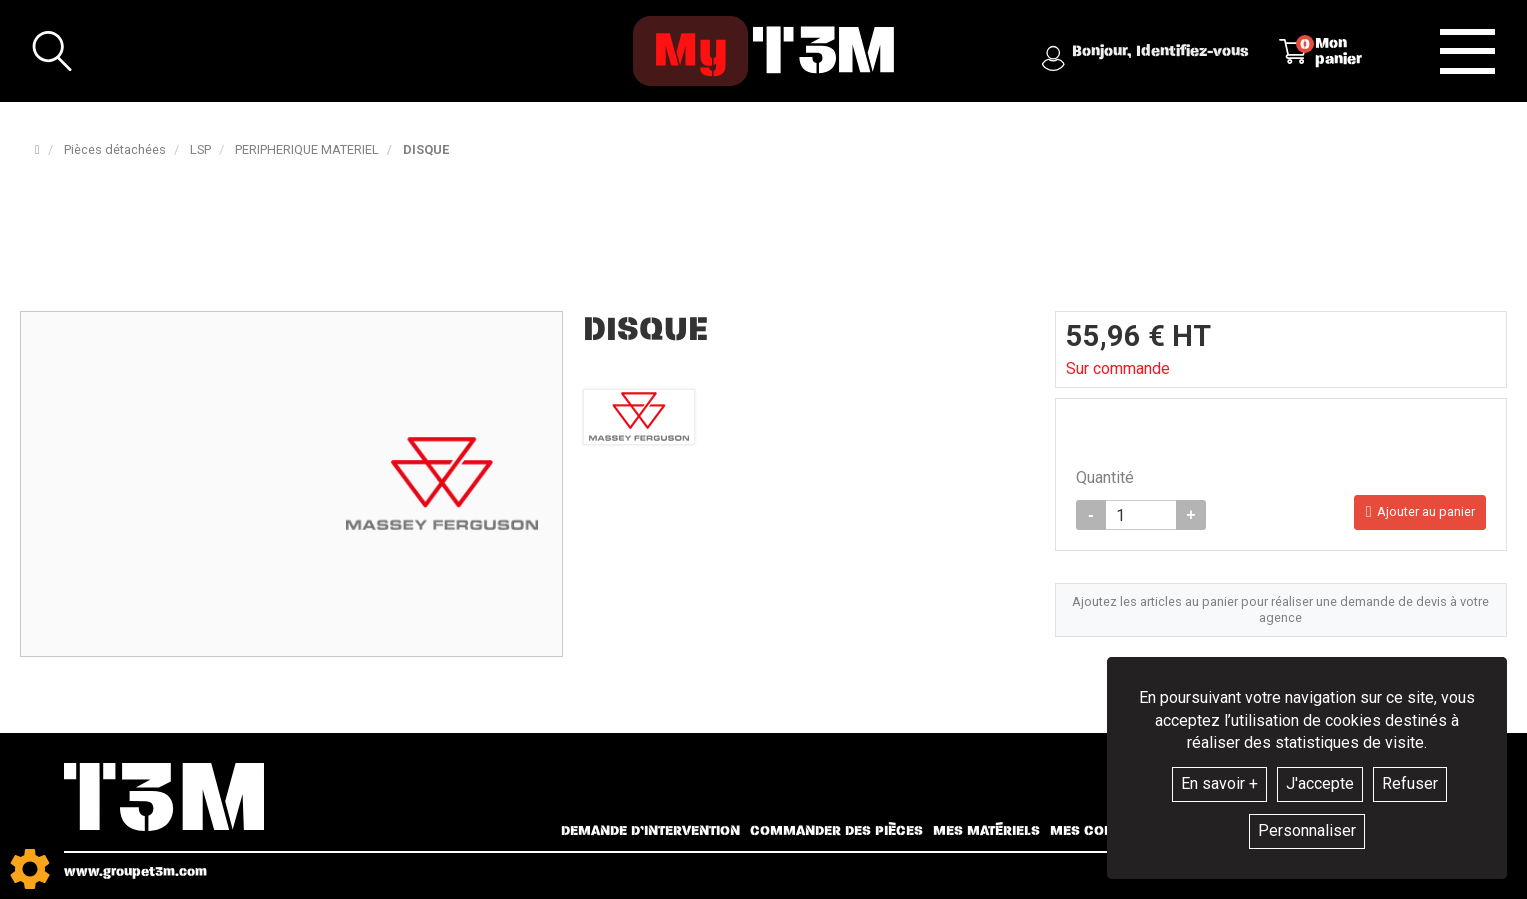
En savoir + (1219, 783)
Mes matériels (986, 831)
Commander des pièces (836, 831)
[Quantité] (1141, 519)
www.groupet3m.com (135, 871)
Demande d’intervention (650, 831)
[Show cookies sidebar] (30, 869)
